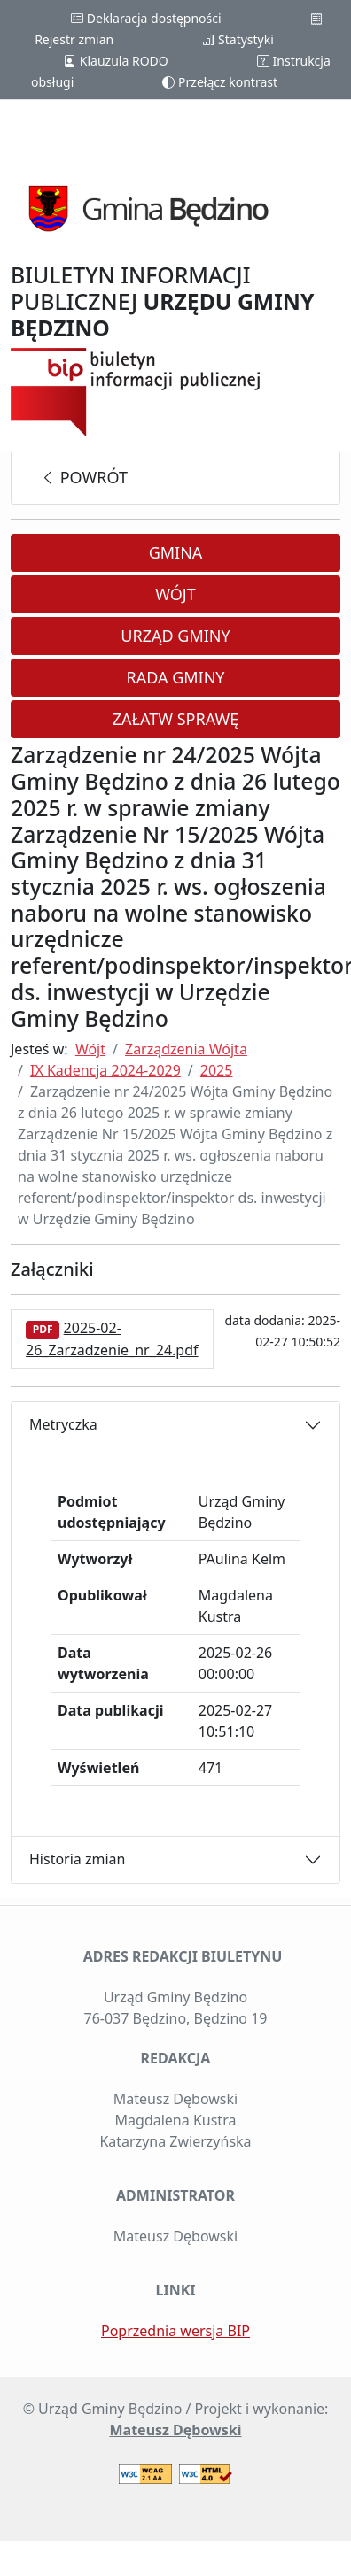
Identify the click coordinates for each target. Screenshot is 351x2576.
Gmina (176, 552)
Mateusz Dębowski (175, 2430)
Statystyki (237, 39)
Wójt (175, 594)
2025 (216, 1070)
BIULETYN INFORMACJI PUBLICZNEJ (162, 301)
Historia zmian (77, 1859)
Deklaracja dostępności (146, 18)
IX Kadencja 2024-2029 (105, 1070)
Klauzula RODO (115, 60)
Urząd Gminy (175, 635)
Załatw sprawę (175, 718)
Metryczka (63, 1424)
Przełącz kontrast (219, 81)
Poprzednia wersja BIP (175, 2331)
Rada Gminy (175, 677)
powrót (84, 477)
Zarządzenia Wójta (186, 1049)
